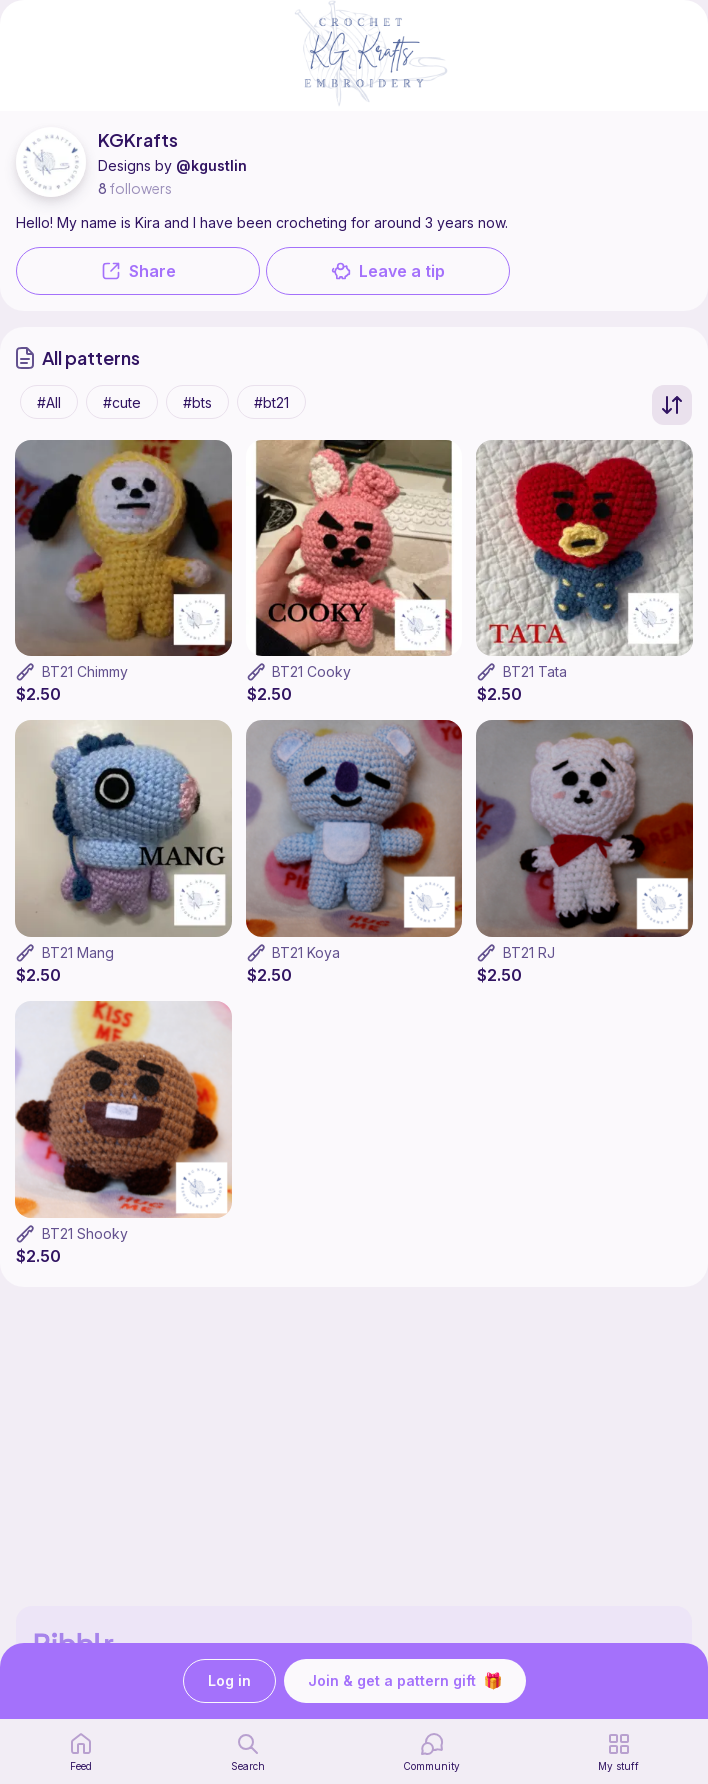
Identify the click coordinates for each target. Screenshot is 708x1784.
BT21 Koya (306, 952)
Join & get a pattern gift (405, 1681)
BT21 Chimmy (85, 671)
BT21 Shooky (85, 1233)
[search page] (248, 1752)
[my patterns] (618, 1752)
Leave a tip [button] (388, 271)
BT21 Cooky (311, 671)
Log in (229, 1681)
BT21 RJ (529, 952)
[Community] (431, 1752)
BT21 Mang (78, 952)
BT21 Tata (535, 671)
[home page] (81, 1752)
